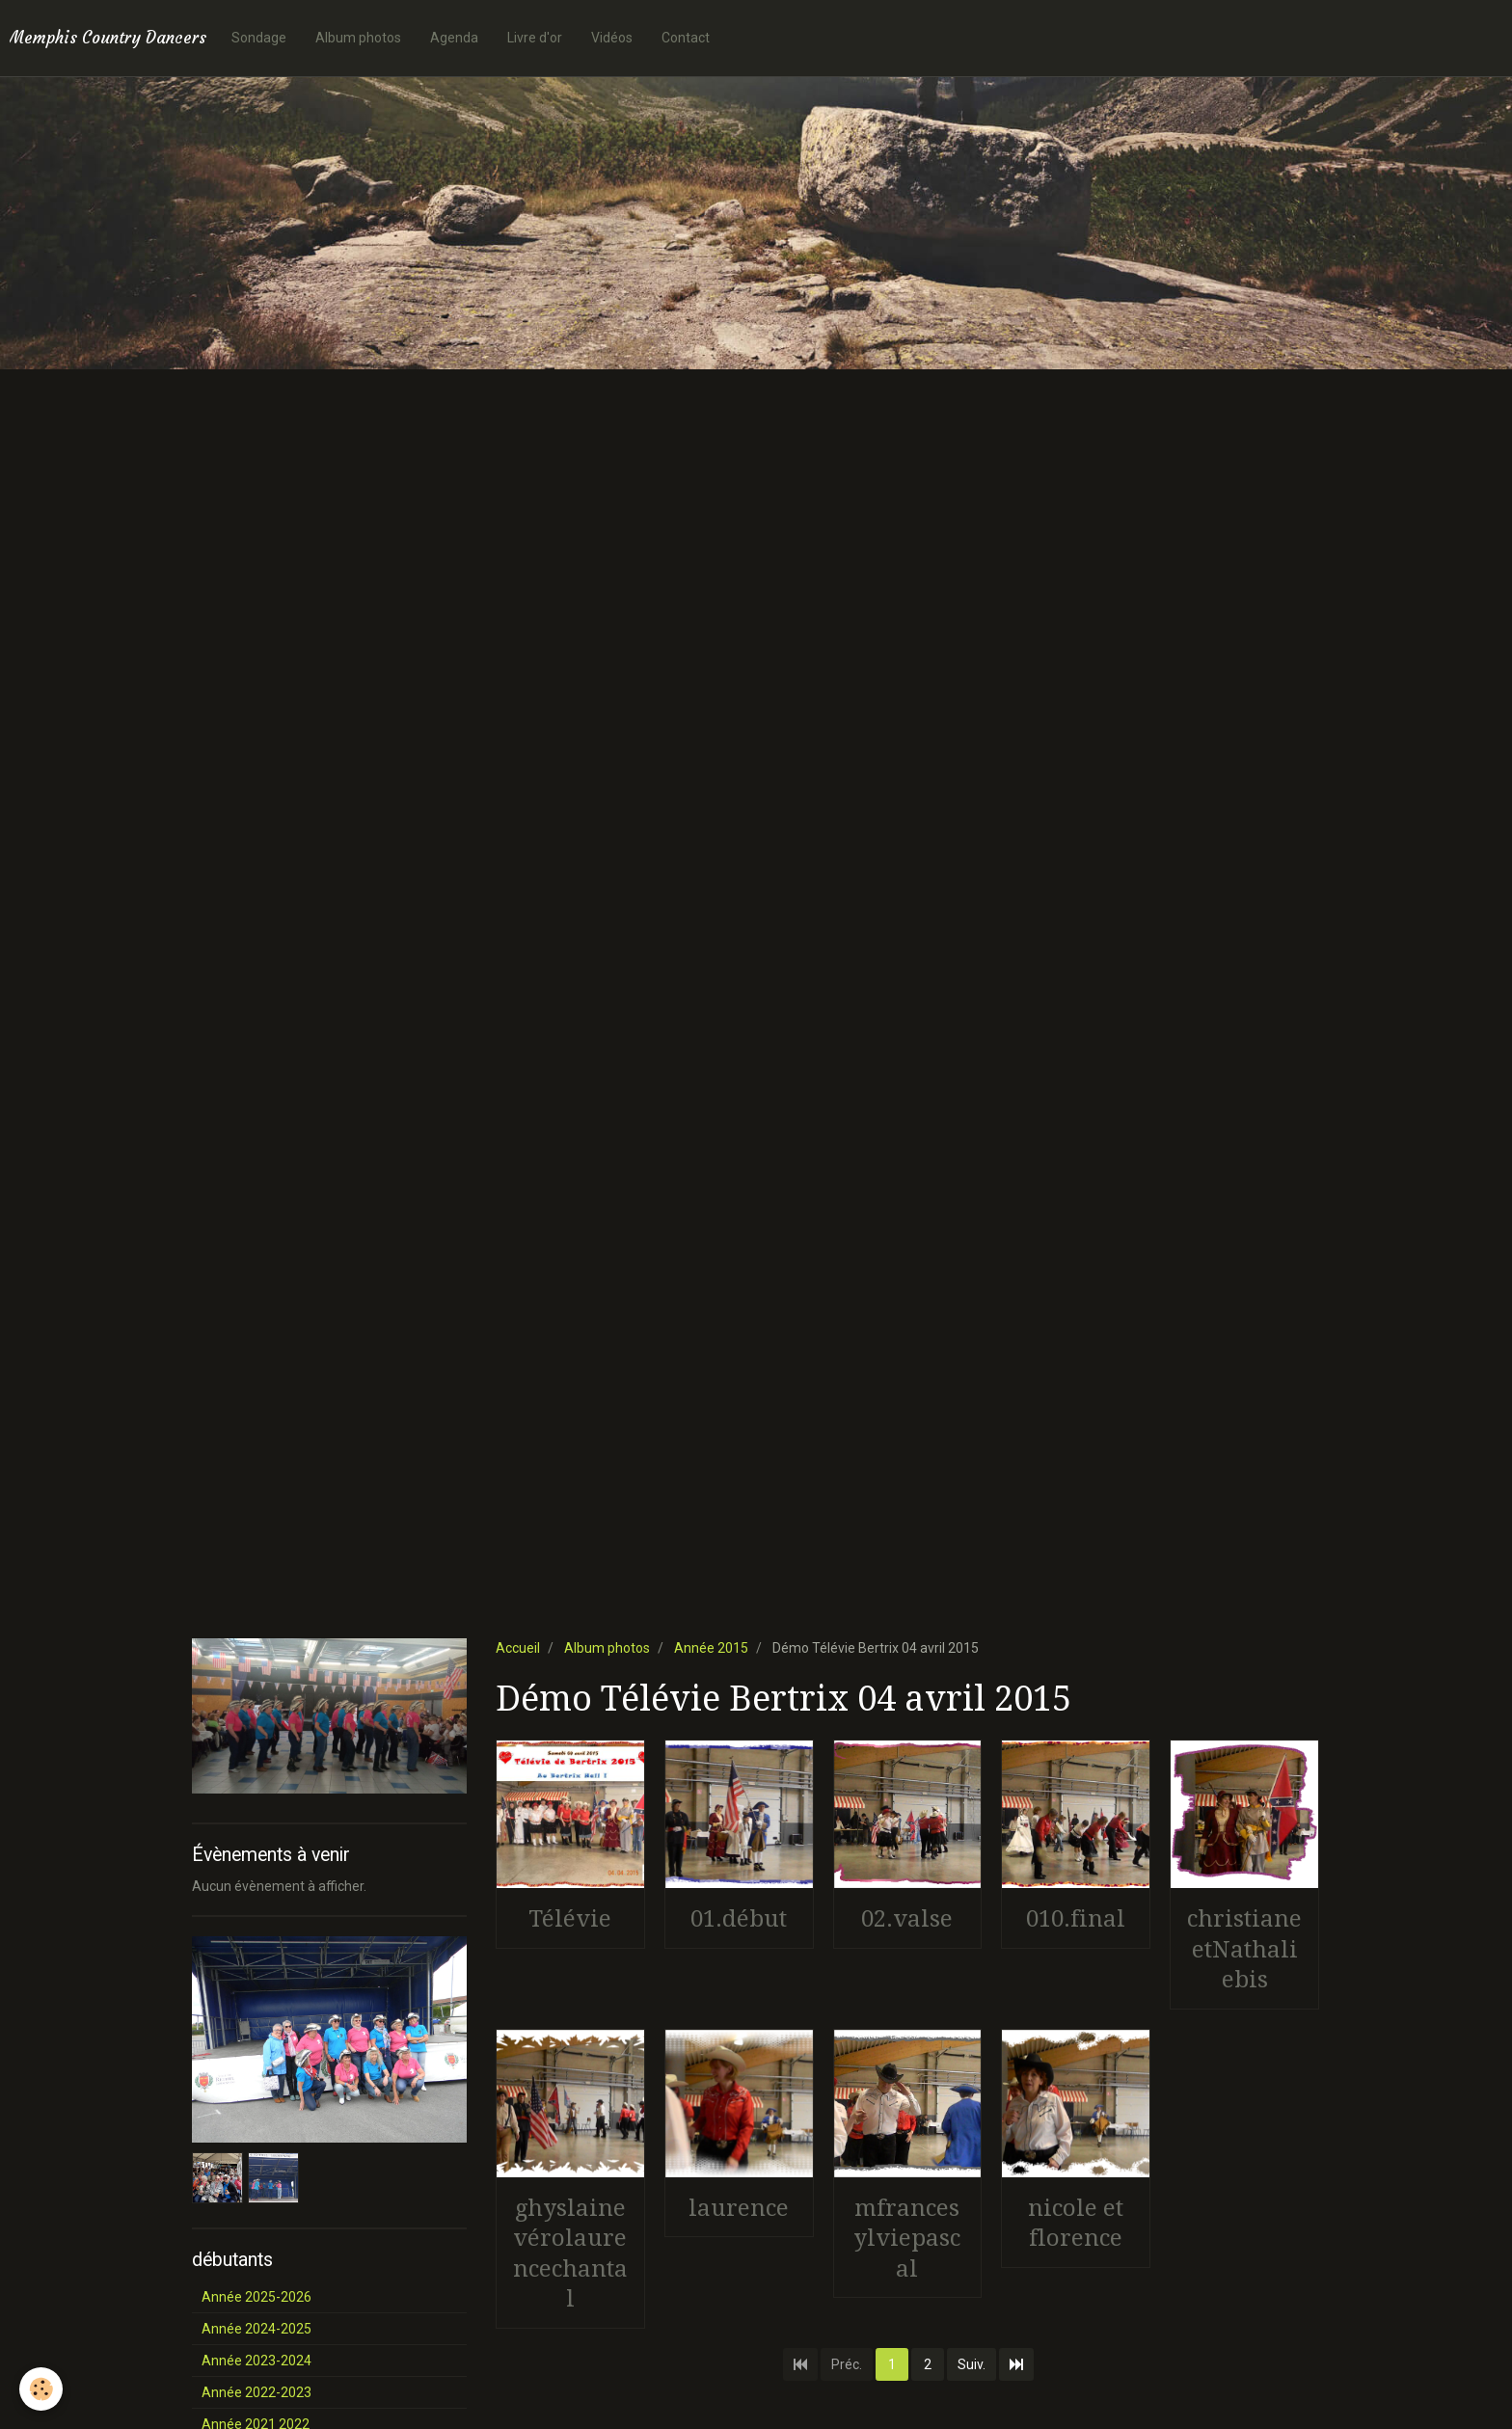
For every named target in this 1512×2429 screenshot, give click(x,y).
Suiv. (972, 2364)
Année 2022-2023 (256, 2392)
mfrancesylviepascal (906, 2237)
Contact (686, 37)
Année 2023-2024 (256, 2360)
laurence (738, 2207)
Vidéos (612, 37)
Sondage (258, 37)
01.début (738, 1918)
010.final (1075, 1918)
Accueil (518, 1648)
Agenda (454, 37)
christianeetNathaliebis (1244, 1949)
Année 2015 (711, 1648)
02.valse (907, 1918)
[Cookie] (41, 2389)
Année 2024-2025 (256, 2328)
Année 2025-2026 (256, 2297)
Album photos (358, 37)
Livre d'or (534, 37)
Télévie (569, 1918)
